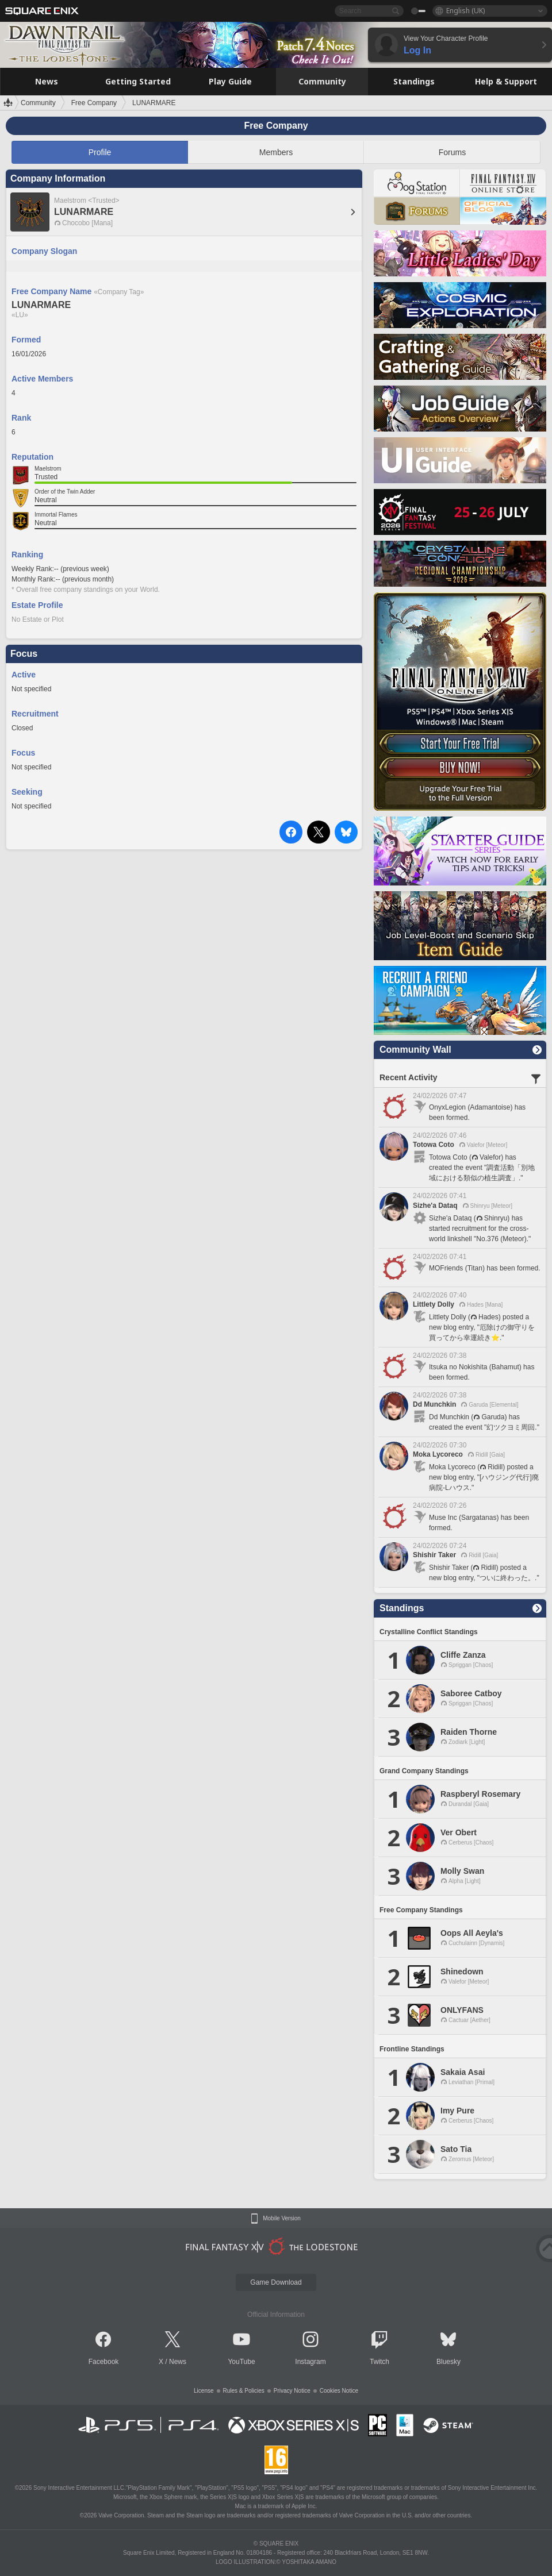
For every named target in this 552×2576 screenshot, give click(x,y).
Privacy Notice (292, 2391)
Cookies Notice (339, 2391)
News (177, 2362)
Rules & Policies (243, 2391)
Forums (452, 152)
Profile (100, 152)
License (203, 2391)
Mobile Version (282, 2218)
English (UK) (465, 11)
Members (276, 152)
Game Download (275, 2282)
